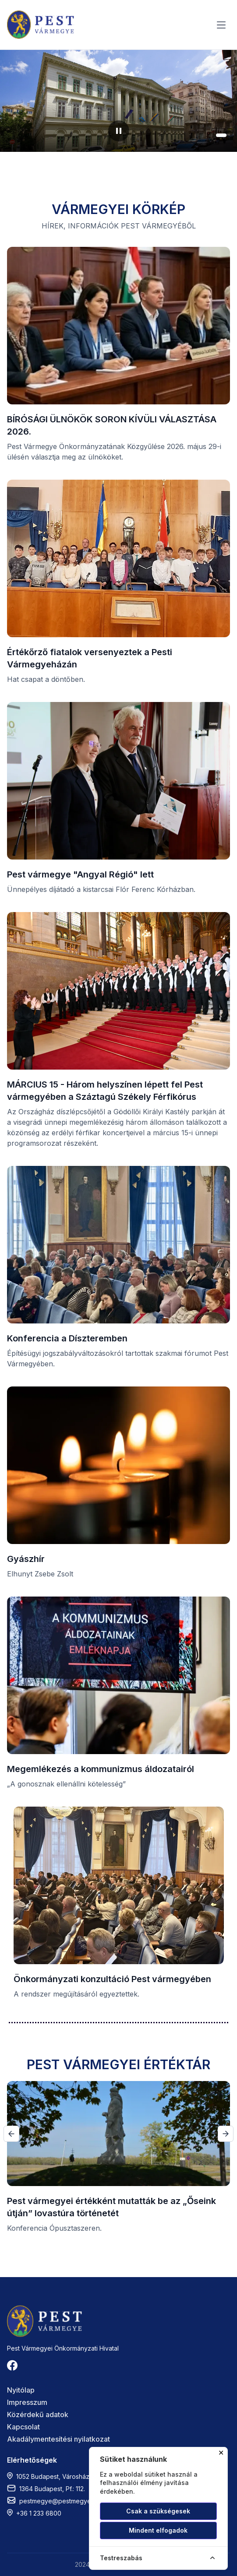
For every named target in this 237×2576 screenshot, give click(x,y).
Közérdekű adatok (37, 2414)
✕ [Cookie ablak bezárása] (221, 2452)
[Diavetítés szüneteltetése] (118, 130)
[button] (196, 135)
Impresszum (27, 2402)
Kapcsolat (23, 2426)
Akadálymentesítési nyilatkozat (58, 2439)
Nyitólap (21, 2390)
